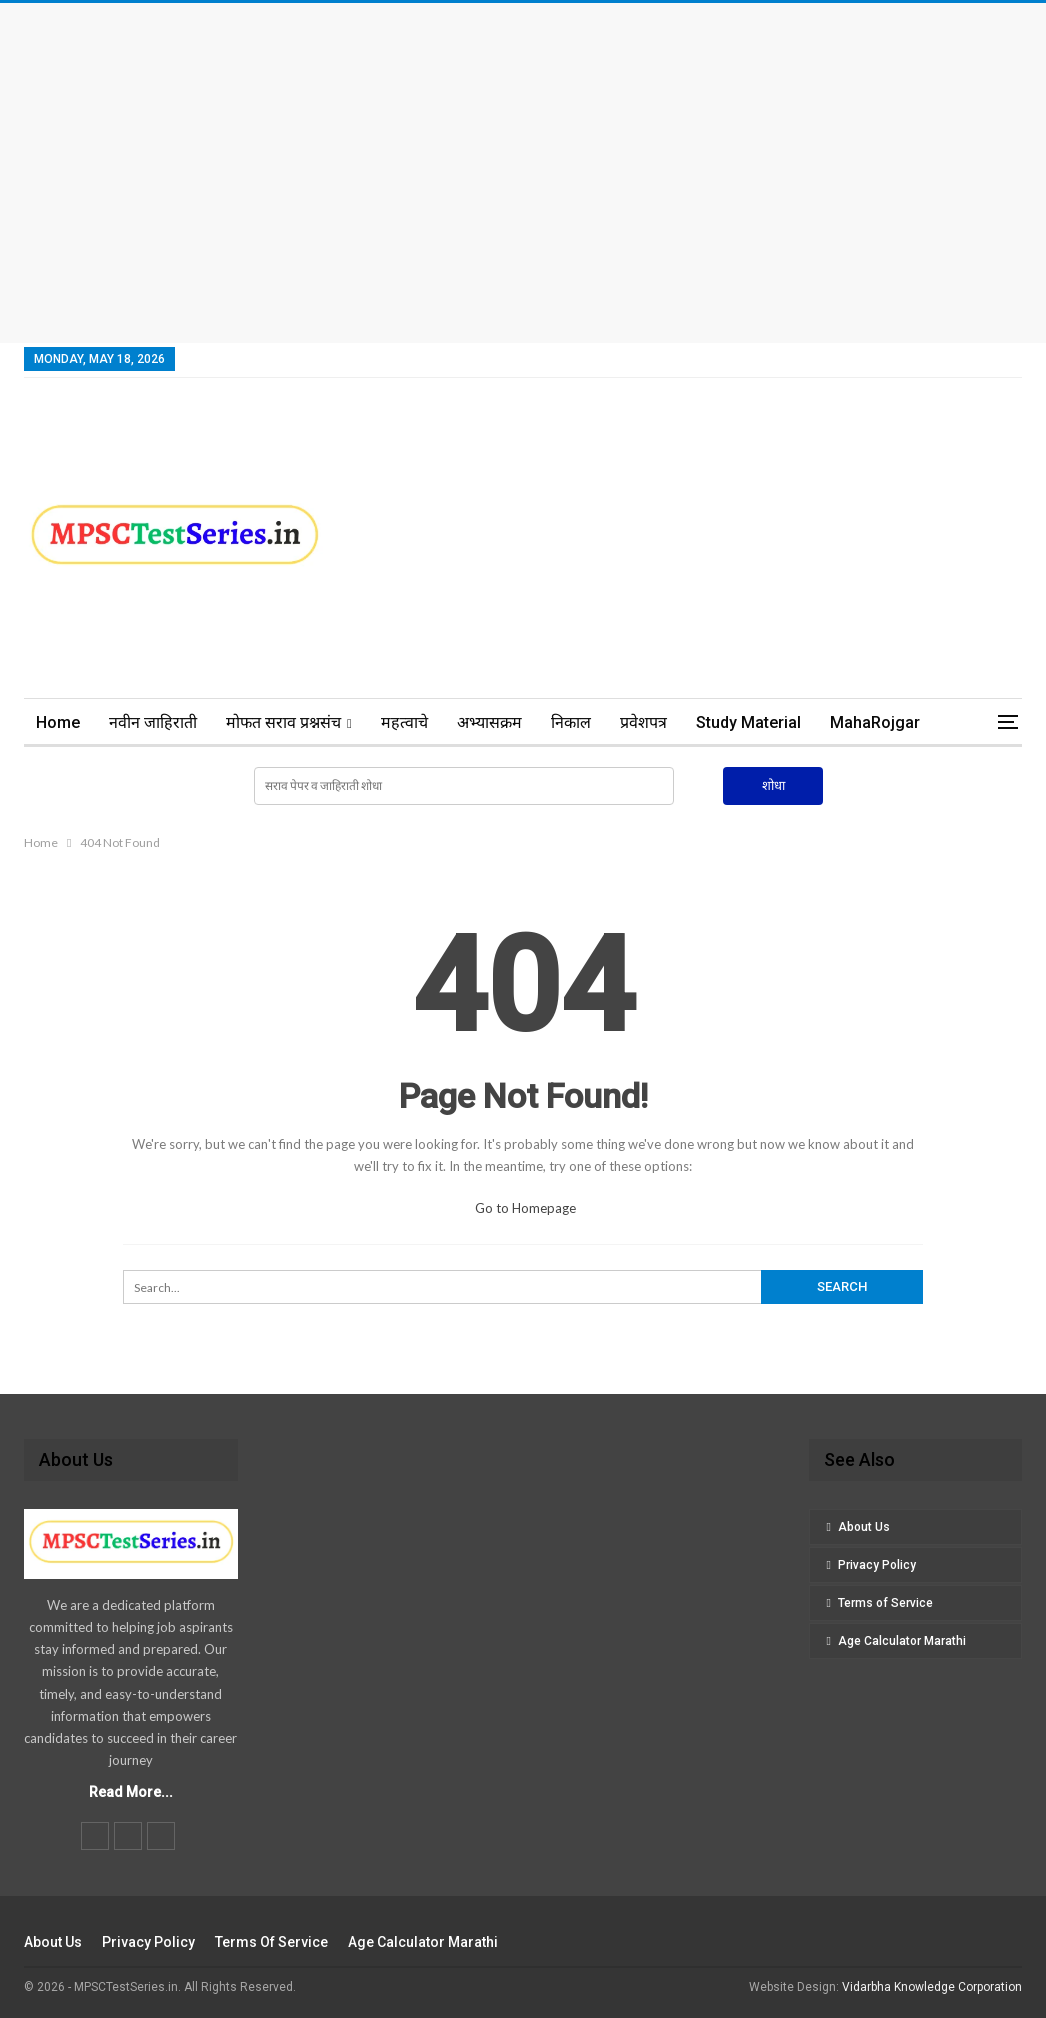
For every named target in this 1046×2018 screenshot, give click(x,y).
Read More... (131, 1792)
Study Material (748, 722)
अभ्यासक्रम (489, 722)
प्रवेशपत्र (643, 722)
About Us (864, 1527)
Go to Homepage (525, 1208)
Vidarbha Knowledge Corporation (932, 1987)
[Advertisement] (523, 173)
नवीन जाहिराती (153, 722)
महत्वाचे (404, 722)
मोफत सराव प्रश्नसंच (283, 722)
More (849, 722)
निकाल (571, 722)
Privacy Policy (877, 1565)
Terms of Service (885, 1603)
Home (58, 722)
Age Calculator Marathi (902, 1641)
